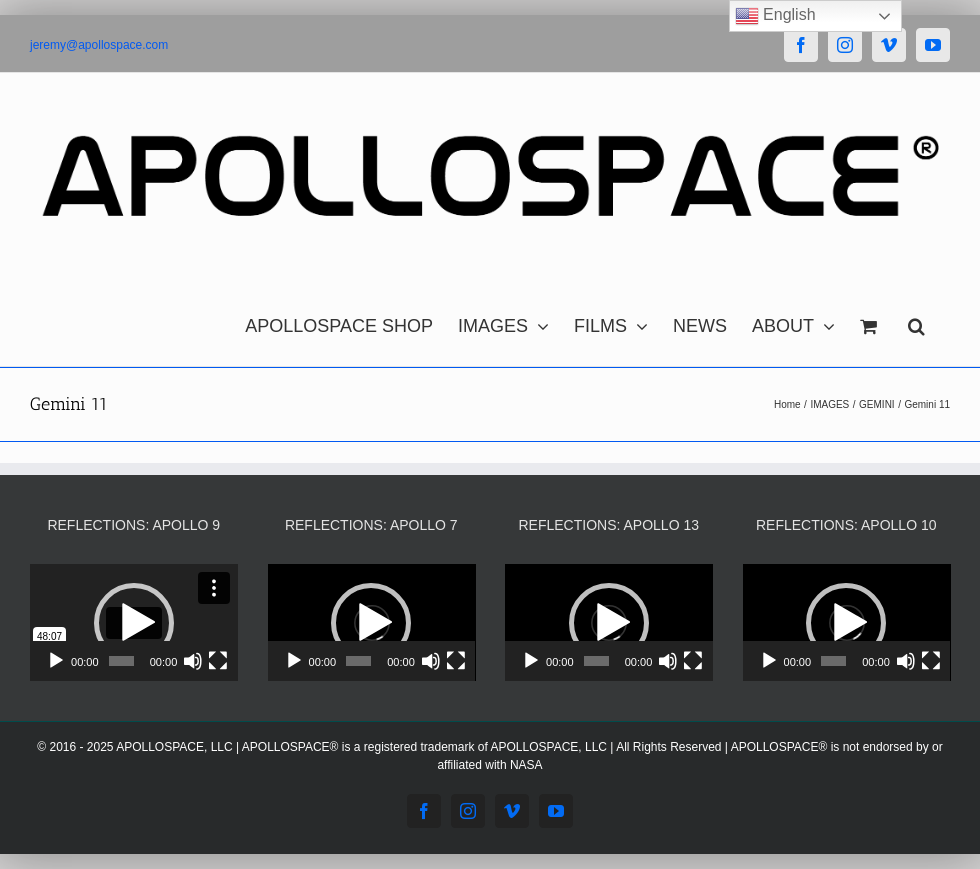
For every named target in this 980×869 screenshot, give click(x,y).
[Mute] (193, 661)
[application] (134, 622)
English (775, 16)
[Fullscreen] (218, 661)
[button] (916, 321)
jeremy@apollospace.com (99, 45)
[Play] (56, 661)
